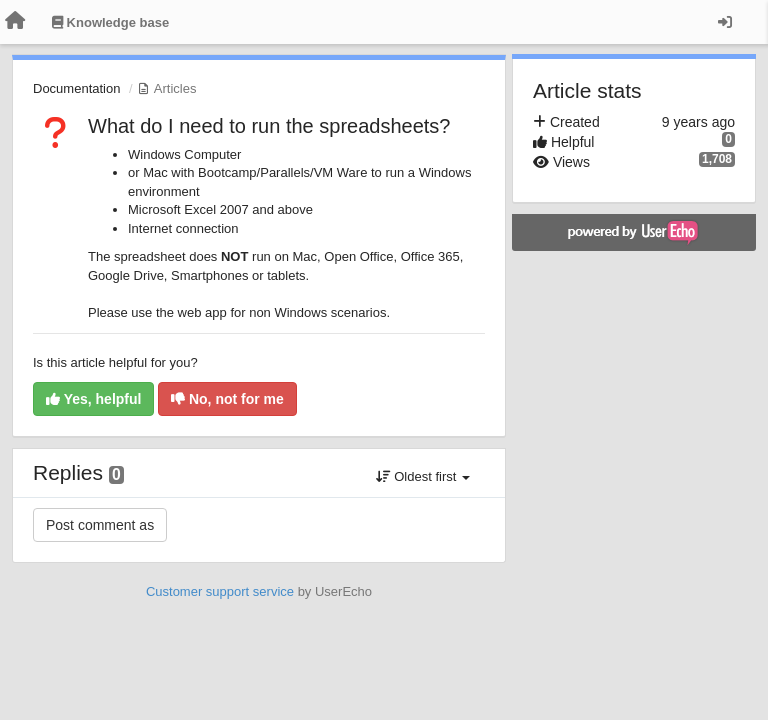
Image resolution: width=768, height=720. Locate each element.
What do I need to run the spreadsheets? (269, 126)
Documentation (76, 88)
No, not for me (227, 399)
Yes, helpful (93, 399)
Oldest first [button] (423, 476)
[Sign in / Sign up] (725, 22)
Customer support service (220, 591)
